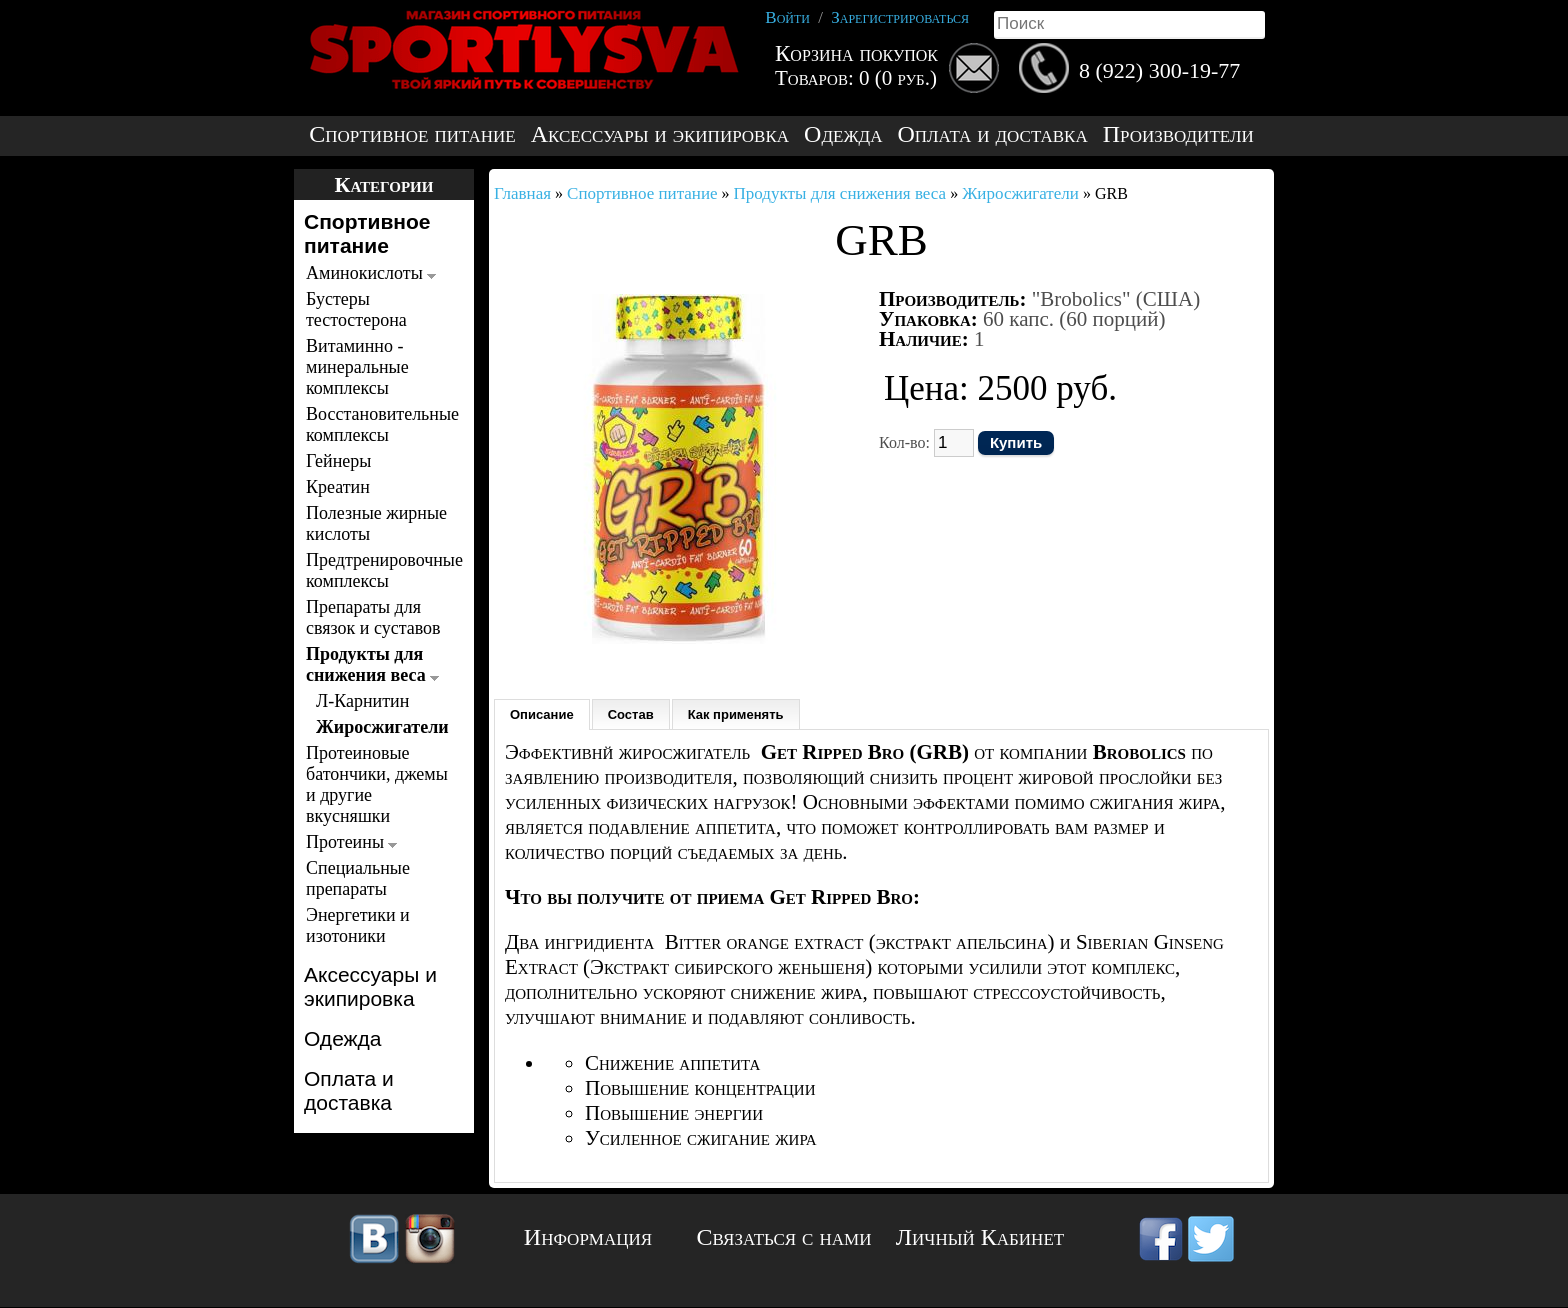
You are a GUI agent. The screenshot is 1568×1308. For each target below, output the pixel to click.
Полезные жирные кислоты (376, 523)
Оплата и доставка (992, 134)
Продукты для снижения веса (372, 664)
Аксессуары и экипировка (660, 134)
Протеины (351, 842)
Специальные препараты (358, 878)
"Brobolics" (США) (1116, 299)
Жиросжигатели (381, 727)
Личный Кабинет (980, 1237)
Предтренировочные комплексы (378, 570)
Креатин (338, 487)
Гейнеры (338, 461)
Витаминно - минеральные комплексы (357, 367)
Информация (588, 1237)
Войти (787, 17)
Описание (542, 714)
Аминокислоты (371, 273)
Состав (631, 714)
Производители (1178, 134)
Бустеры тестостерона (356, 309)
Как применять (736, 714)
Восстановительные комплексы (378, 424)
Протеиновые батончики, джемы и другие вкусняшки (377, 784)
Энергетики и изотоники (358, 925)
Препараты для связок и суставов (373, 617)
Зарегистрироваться (900, 17)
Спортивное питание (412, 134)
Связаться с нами (784, 1237)
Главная (522, 193)
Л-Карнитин (362, 701)
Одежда (843, 134)
